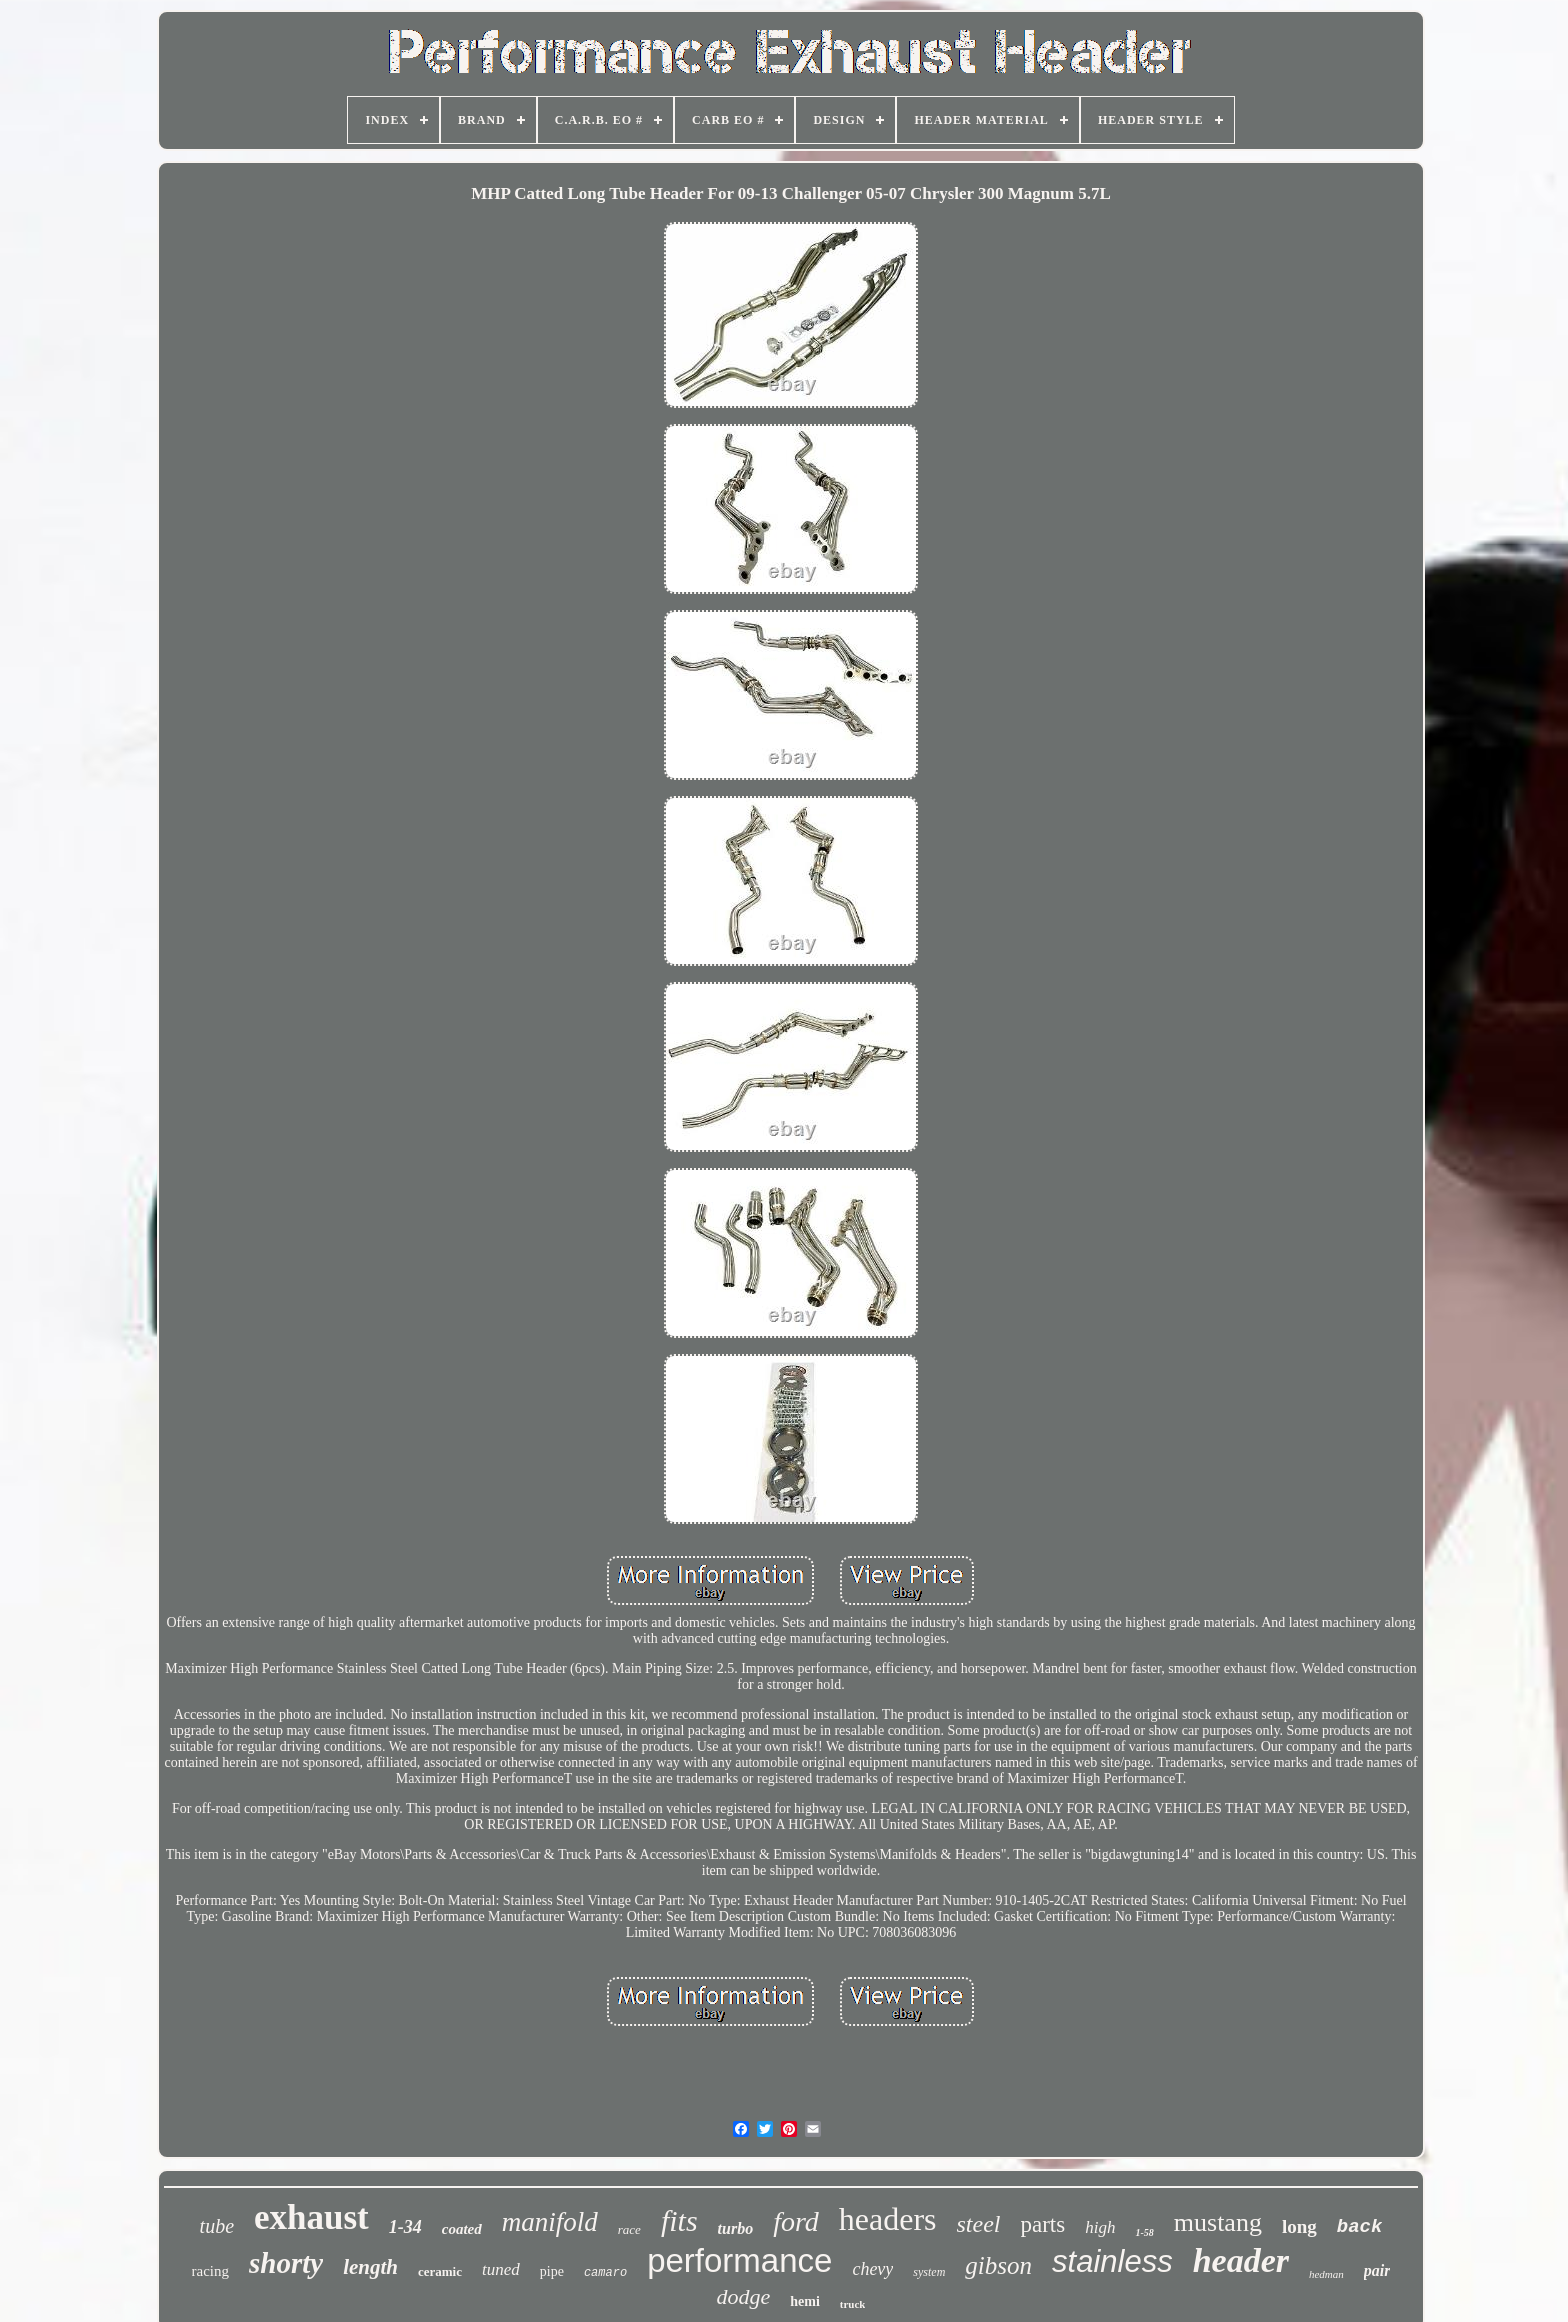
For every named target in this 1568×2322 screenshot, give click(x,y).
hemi (805, 2301)
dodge (743, 2296)
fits (679, 2220)
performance (739, 2260)
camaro (605, 2273)
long (1299, 2226)
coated (462, 2229)
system (929, 2272)
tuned (501, 2269)
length (370, 2267)
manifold (550, 2222)
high (1100, 2227)
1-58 (1144, 2232)
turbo (736, 2228)
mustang (1218, 2222)
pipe (552, 2271)
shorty (286, 2263)
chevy (872, 2269)
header (1241, 2260)
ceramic (440, 2271)
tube (217, 2226)
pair (1377, 2270)
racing (210, 2271)
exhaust (311, 2217)
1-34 (405, 2227)
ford (796, 2221)
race (629, 2229)
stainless (1112, 2261)
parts (1043, 2224)
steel (979, 2224)
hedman (1326, 2274)
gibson (998, 2265)
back (1360, 2227)
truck (853, 2304)
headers (888, 2219)
